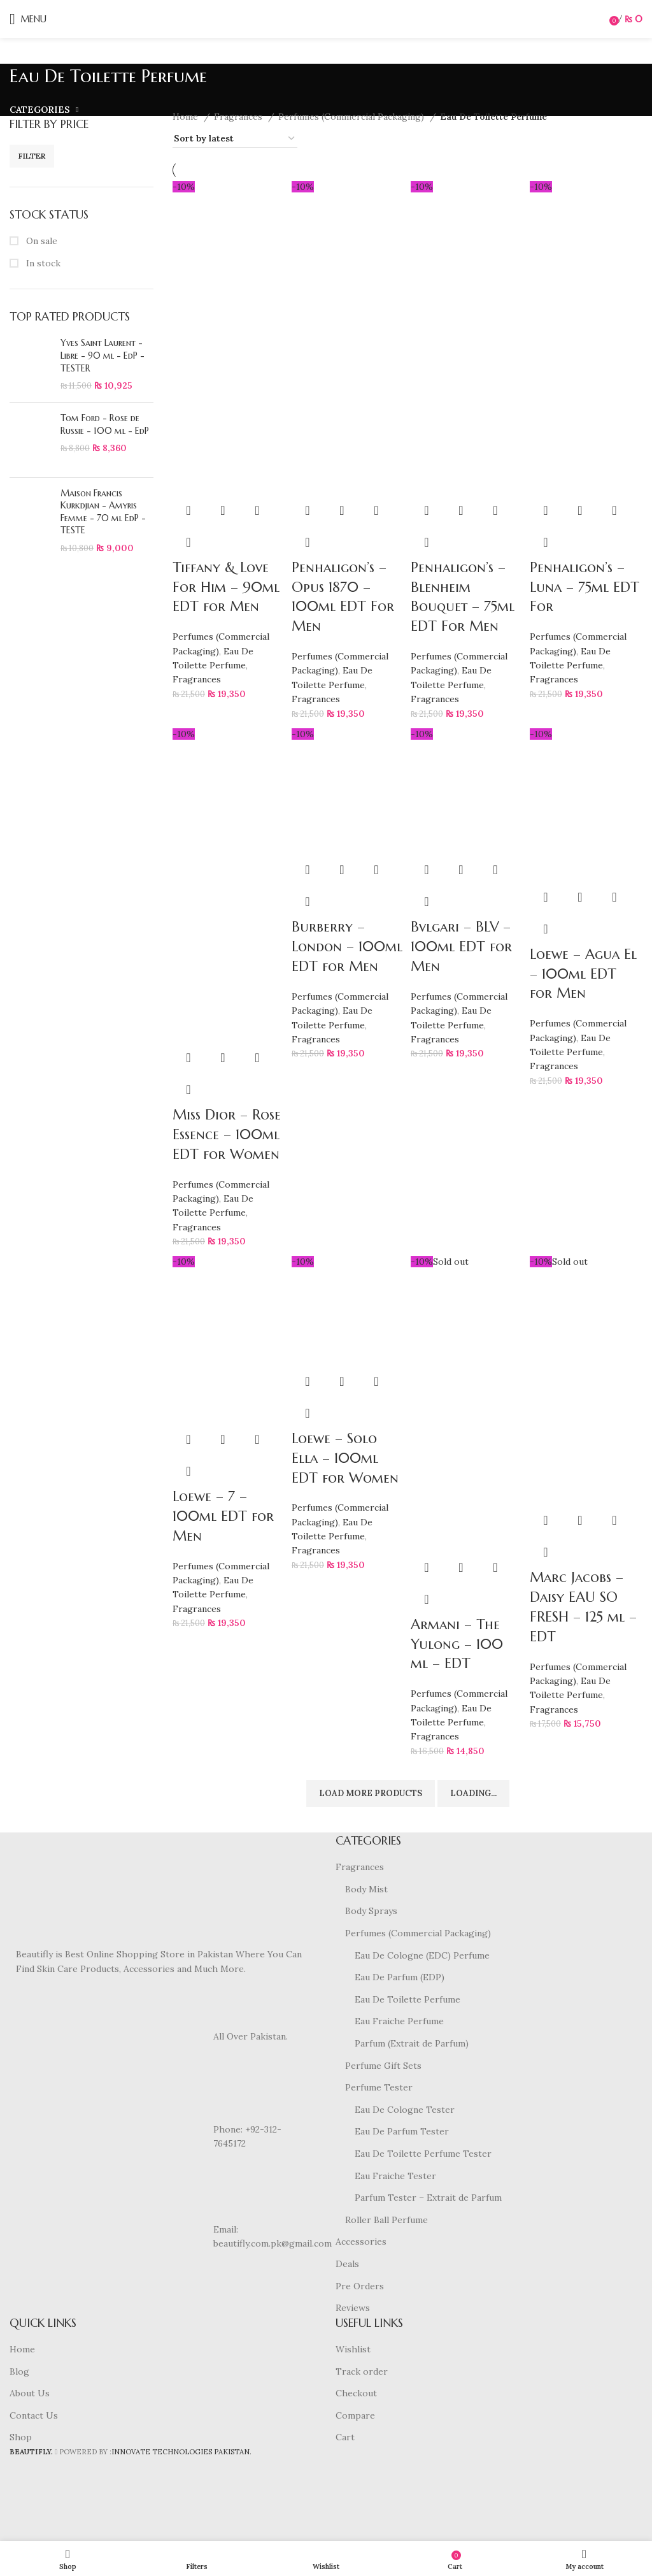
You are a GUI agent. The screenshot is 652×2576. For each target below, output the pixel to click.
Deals (347, 2264)
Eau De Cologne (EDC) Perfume (422, 1955)
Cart (345, 2437)
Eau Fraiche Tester (395, 2176)
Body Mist (366, 1889)
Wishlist (353, 2349)
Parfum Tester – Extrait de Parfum (428, 2197)
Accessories (361, 2241)
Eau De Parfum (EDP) (399, 1977)
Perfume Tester (379, 2087)
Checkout (356, 2393)
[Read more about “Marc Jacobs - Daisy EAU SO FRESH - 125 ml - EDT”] (546, 1520)
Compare (355, 2415)
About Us (30, 2393)
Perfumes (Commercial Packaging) (352, 116)
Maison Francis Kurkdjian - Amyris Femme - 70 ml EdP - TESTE (103, 511)
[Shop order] (235, 139)
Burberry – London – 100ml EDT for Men (347, 946)
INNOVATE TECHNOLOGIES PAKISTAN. (181, 2451)
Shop (21, 2437)
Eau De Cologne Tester (405, 2109)
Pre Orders (360, 2286)
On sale (40, 241)
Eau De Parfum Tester (402, 2131)
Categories (40, 109)
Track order (362, 2371)
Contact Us (34, 2415)
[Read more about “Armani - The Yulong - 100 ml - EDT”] (427, 1567)
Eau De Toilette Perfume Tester (423, 2153)
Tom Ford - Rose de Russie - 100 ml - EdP (104, 424)
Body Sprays (371, 1911)
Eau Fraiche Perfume (399, 2021)
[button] (188, 510)
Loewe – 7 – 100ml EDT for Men (223, 1516)
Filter (31, 156)
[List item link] (163, 2136)
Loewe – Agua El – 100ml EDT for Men (583, 974)
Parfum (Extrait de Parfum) (412, 2043)
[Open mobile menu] (28, 19)
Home (187, 116)
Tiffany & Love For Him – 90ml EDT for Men (226, 587)
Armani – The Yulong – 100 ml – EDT (457, 1644)
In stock (42, 263)
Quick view (223, 510)
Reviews (353, 2307)
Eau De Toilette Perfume (407, 1999)
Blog (19, 2371)
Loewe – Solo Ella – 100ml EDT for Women (345, 1458)
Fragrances (239, 116)
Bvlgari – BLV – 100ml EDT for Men (461, 946)
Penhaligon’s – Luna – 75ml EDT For (584, 587)
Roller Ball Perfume (386, 2220)
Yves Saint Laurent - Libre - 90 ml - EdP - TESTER (102, 355)
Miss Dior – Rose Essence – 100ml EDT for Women (227, 1134)
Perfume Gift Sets (383, 2065)
